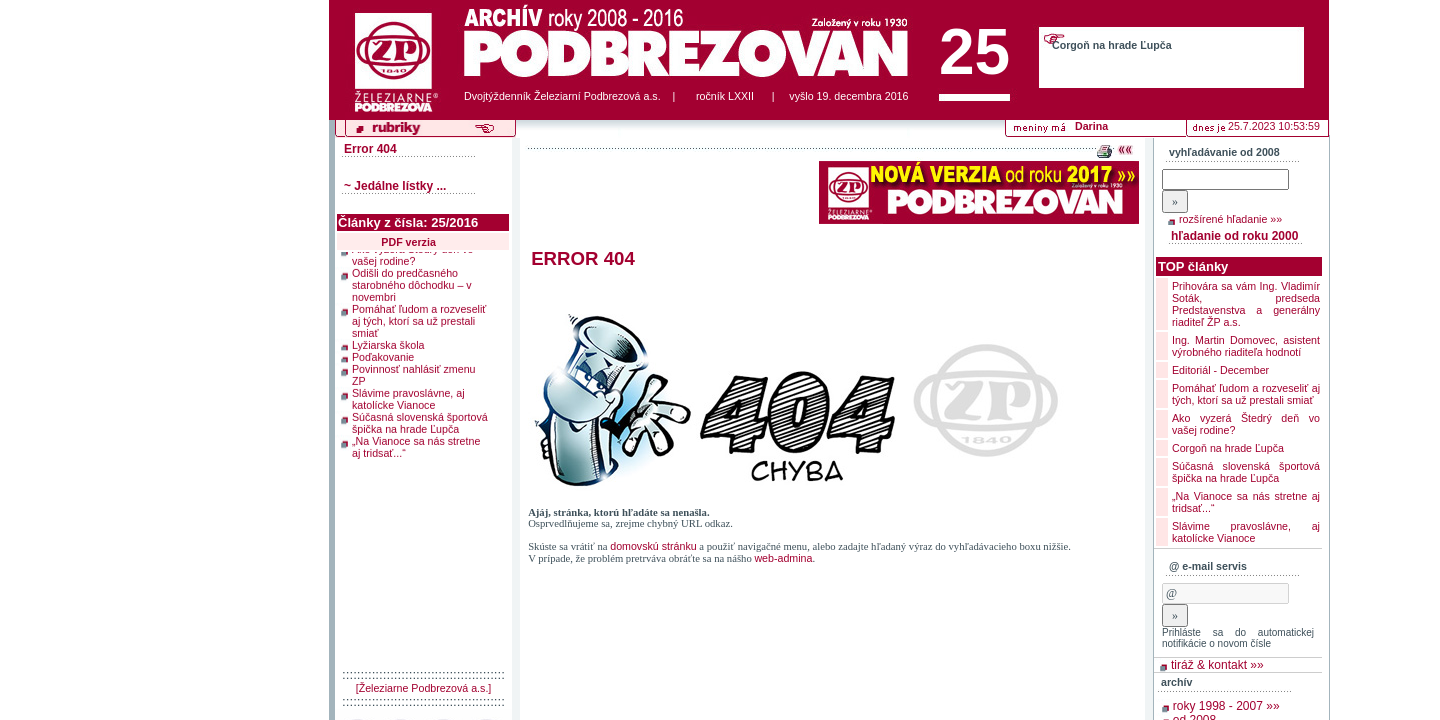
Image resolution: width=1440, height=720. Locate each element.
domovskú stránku (653, 546)
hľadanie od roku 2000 (1234, 236)
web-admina (783, 558)
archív (1176, 682)
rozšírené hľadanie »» (1230, 219)
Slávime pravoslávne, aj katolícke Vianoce (408, 393)
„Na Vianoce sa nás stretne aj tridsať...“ (416, 441)
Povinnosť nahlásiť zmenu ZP (414, 369)
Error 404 (370, 149)
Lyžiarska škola (388, 339)
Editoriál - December (1220, 370)
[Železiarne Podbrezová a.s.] (424, 688)
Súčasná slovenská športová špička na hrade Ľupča (420, 417)
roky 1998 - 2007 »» (1226, 706)
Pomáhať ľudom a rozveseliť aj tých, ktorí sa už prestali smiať (419, 315)
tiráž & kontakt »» (1217, 665)
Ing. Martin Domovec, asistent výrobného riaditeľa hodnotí (1246, 346)
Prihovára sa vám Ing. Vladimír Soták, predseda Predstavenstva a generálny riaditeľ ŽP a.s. (1246, 304)
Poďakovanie (383, 351)
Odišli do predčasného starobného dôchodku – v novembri (412, 279)
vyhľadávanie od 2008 (1224, 152)
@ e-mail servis (1208, 566)
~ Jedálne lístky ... (395, 186)
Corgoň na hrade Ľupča (1112, 45)
